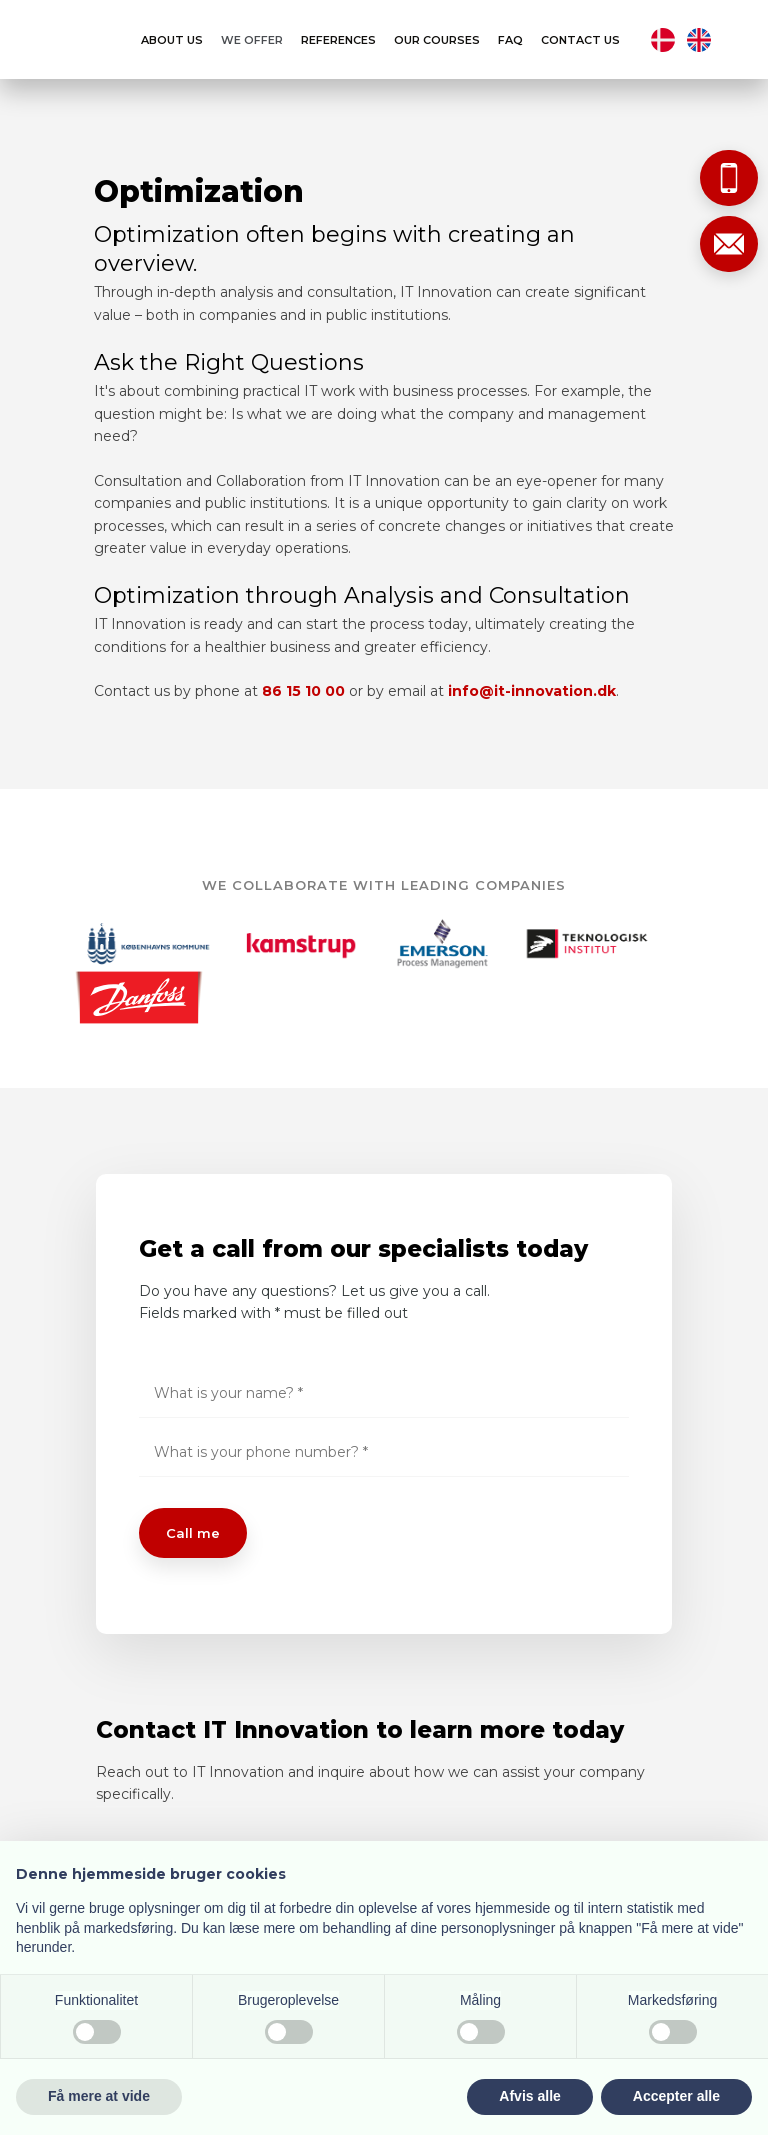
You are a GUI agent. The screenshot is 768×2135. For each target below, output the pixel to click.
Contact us (580, 40)
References (338, 40)
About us (172, 40)
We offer (252, 40)
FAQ (510, 40)
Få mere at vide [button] (99, 2096)
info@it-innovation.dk (532, 691)
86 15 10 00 (303, 691)
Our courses (437, 40)
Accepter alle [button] (676, 2096)
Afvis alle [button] (529, 2096)
